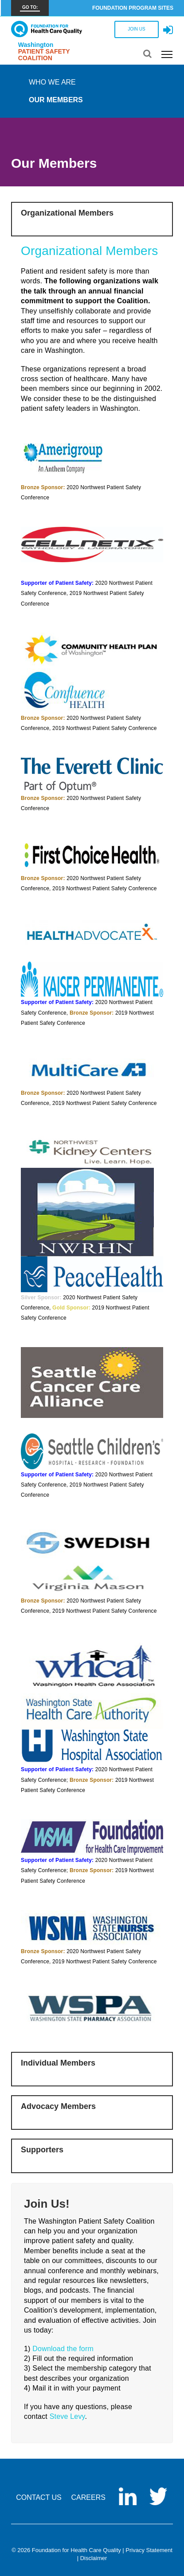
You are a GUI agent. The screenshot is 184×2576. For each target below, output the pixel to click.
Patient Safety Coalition (44, 55)
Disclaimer (93, 2558)
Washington (36, 44)
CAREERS (88, 2497)
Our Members (56, 100)
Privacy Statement (148, 2550)
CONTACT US (39, 2497)
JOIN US (136, 29)
